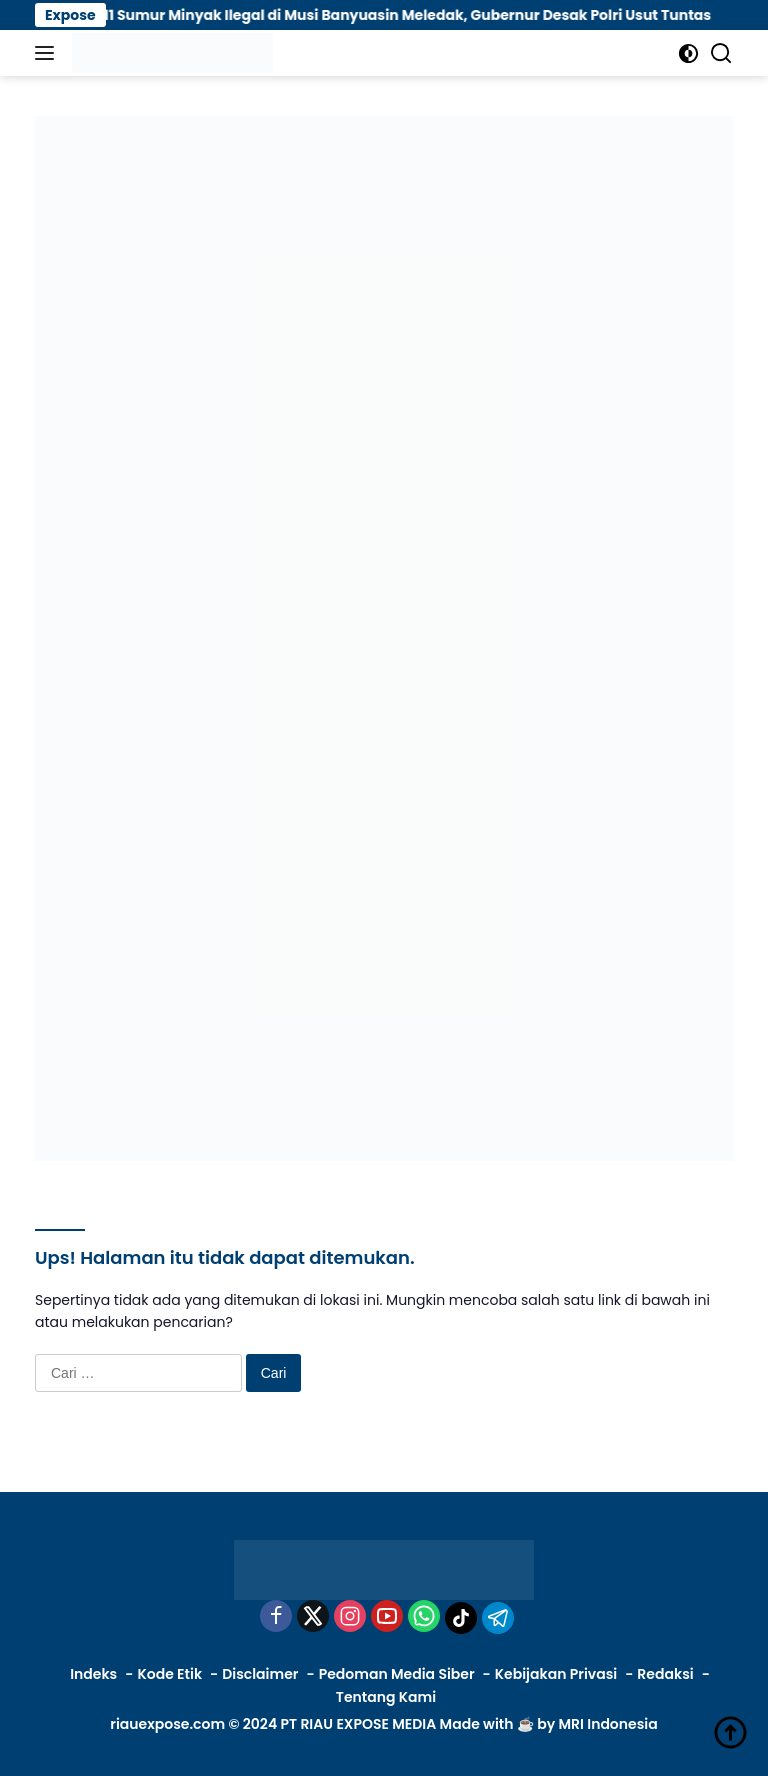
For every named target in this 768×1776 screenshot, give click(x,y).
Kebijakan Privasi (556, 1674)
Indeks (93, 1674)
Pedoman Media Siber (397, 1674)
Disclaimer (260, 1674)
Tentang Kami (386, 1697)
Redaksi (665, 1674)
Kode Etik (169, 1674)
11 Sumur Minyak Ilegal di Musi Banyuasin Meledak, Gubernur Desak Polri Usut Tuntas (428, 15)
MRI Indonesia (607, 1724)
